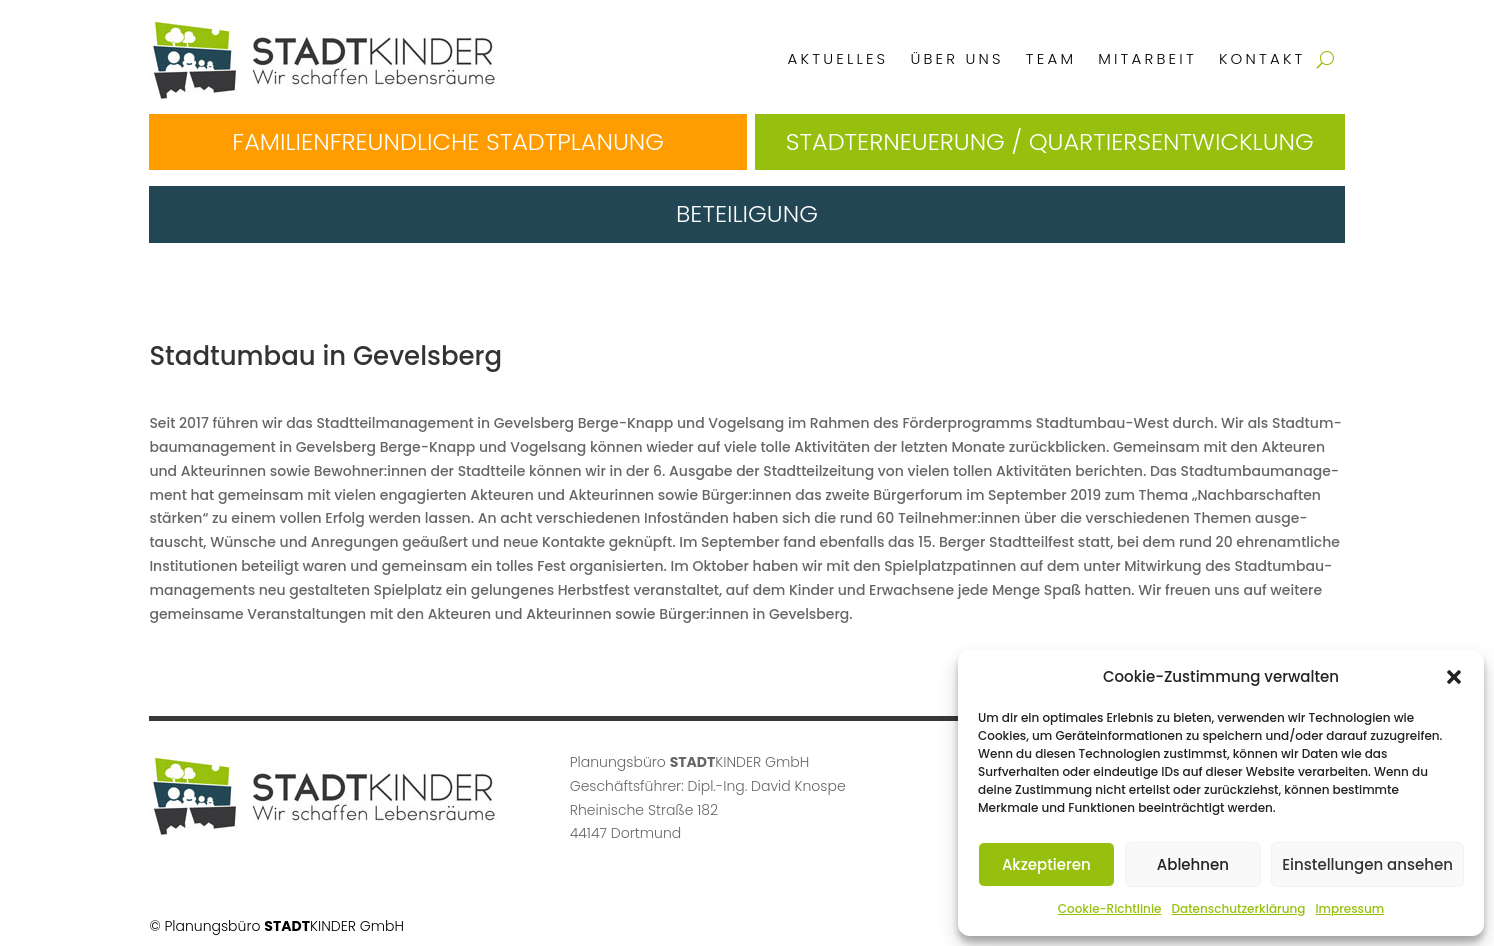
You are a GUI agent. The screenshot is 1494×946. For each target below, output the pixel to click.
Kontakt (1262, 58)
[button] (1454, 677)
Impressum (1349, 908)
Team (1051, 58)
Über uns (956, 58)
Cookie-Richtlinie (1110, 908)
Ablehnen (1193, 864)
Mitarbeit (1147, 58)
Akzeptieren (1046, 864)
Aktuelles (838, 58)
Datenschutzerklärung (1238, 908)
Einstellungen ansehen (1367, 864)
